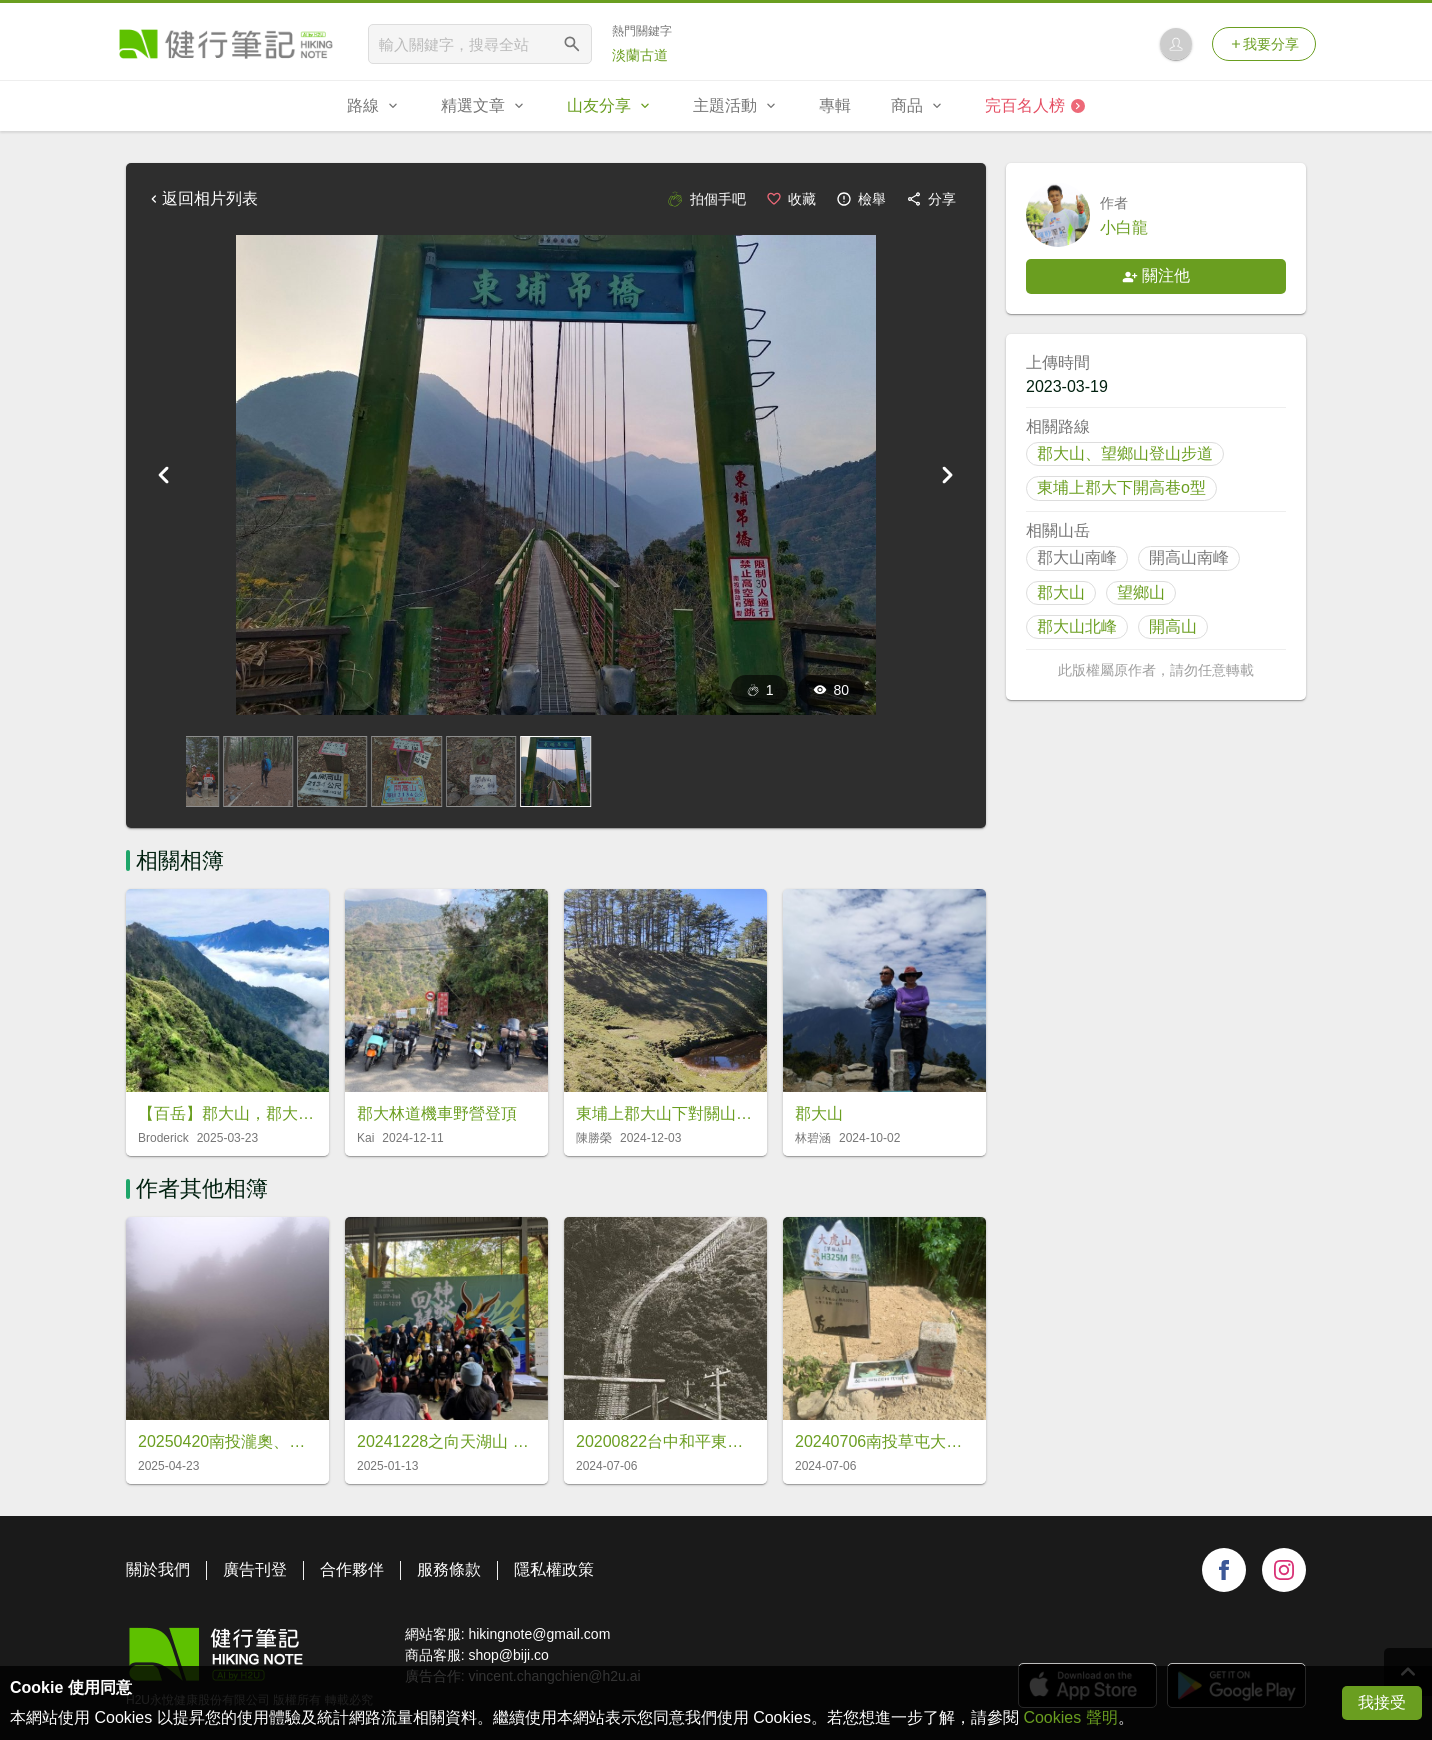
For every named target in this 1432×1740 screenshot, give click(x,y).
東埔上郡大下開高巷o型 (1121, 487)
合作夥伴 (352, 1569)
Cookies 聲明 (1070, 1717)
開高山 (1173, 626)
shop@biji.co (508, 1655)
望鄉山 (1141, 592)
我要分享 (1264, 44)
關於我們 (158, 1569)
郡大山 (1061, 592)
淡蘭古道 (640, 55)
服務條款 (449, 1569)
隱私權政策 (554, 1569)
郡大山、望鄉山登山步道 (1125, 453)
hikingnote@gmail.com (539, 1634)
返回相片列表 (202, 198)
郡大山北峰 (1077, 626)
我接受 (1382, 1702)
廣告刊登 (255, 1569)
